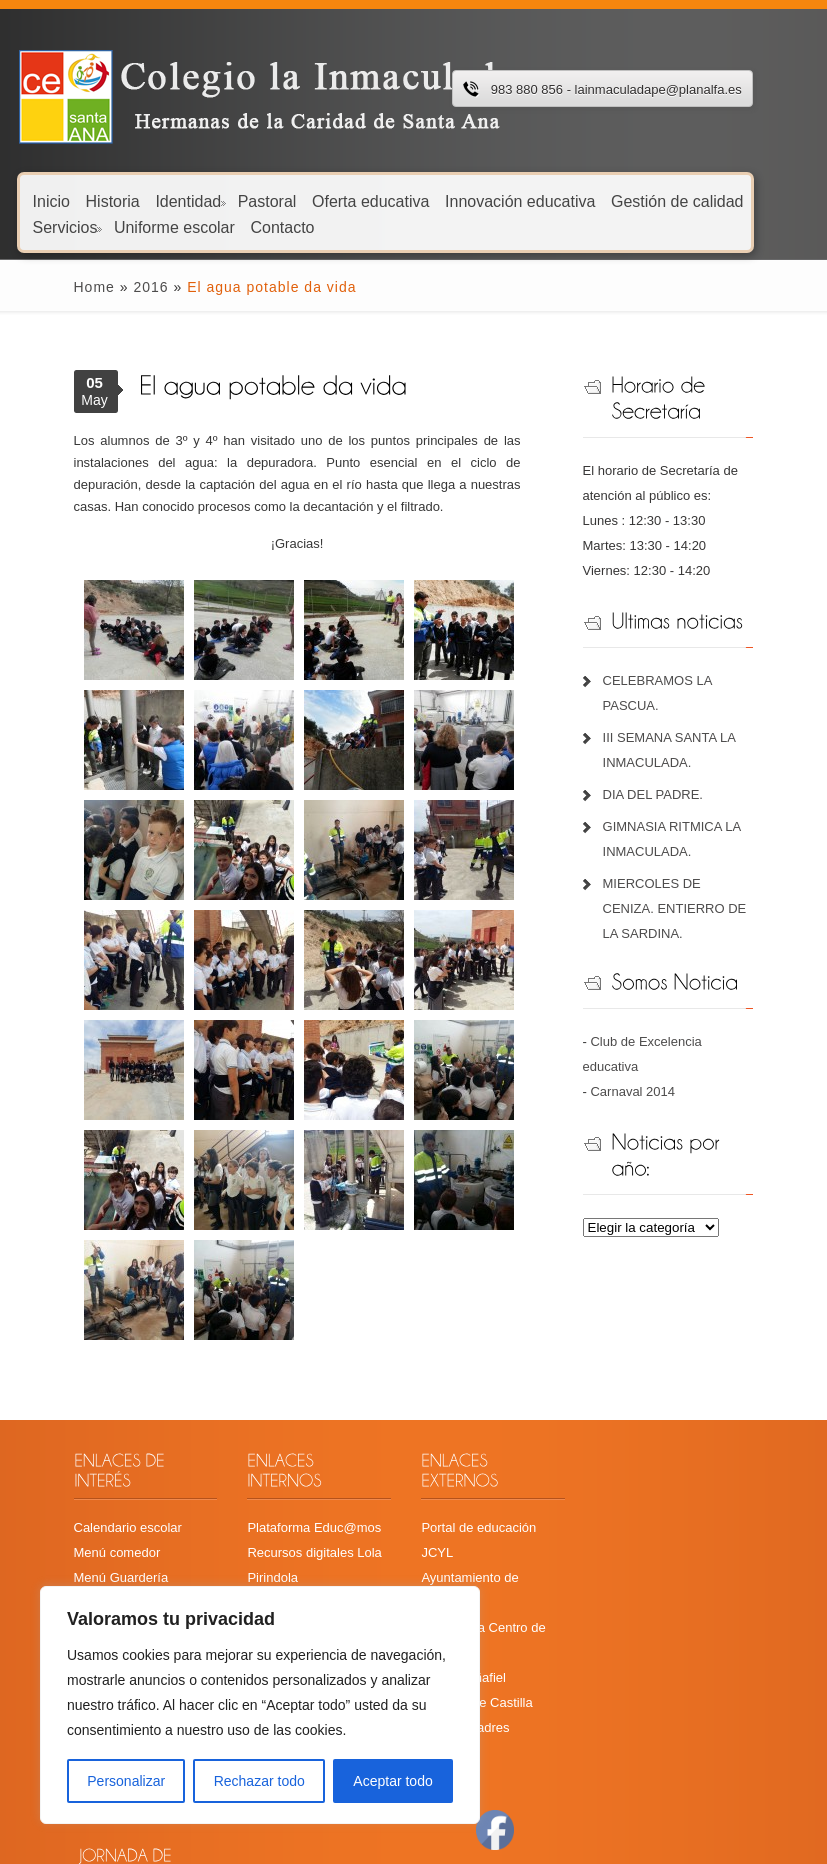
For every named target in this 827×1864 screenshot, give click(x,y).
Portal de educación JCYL (494, 1507)
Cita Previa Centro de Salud (499, 1557)
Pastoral (267, 200)
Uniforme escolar (174, 226)
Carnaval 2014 (647, 1041)
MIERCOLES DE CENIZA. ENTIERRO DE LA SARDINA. (693, 883)
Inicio (51, 200)
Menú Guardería (82, 1557)
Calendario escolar (89, 1507)
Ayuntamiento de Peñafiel (493, 1532)
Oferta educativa (370, 200)
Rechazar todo (259, 1781)
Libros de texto (77, 1582)
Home (55, 287)
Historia (113, 200)
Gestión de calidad (677, 200)
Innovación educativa (520, 200)
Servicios (67, 226)
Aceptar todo (392, 1781)
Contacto (282, 226)
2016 (111, 287)
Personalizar (126, 1781)
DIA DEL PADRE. (667, 769)
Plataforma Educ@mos (294, 1507)
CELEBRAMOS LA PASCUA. (701, 680)
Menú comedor (78, 1532)
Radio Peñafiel (461, 1582)
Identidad (190, 200)
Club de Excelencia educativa (690, 1016)
